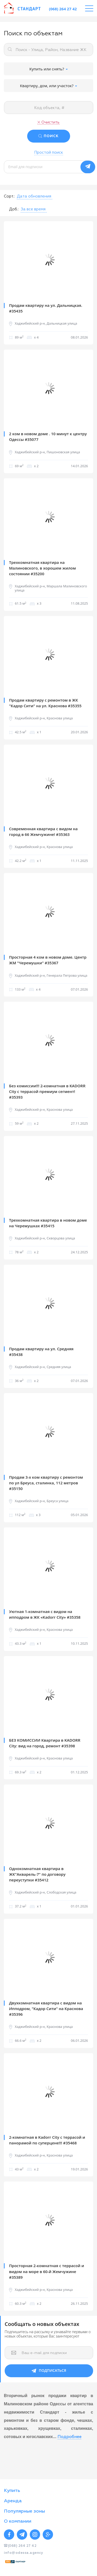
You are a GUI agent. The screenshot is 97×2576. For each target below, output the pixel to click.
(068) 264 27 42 (63, 8)
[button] (34, 196)
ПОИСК (51, 136)
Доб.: (14, 209)
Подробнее (69, 2437)
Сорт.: (9, 196)
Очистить (50, 122)
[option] (48, 260)
